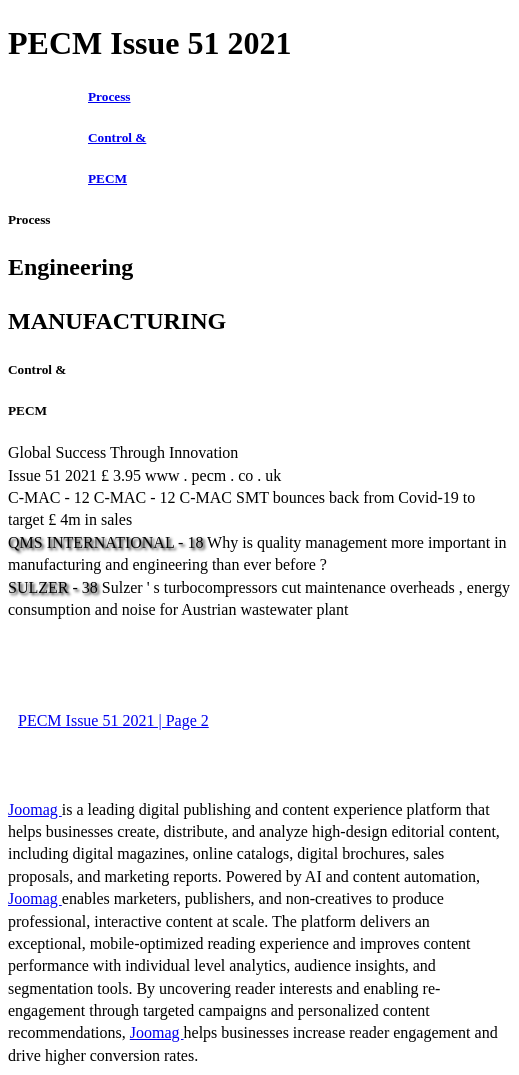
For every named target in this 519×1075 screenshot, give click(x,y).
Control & (117, 137)
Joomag (35, 809)
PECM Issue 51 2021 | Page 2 (113, 720)
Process (109, 96)
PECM (107, 178)
